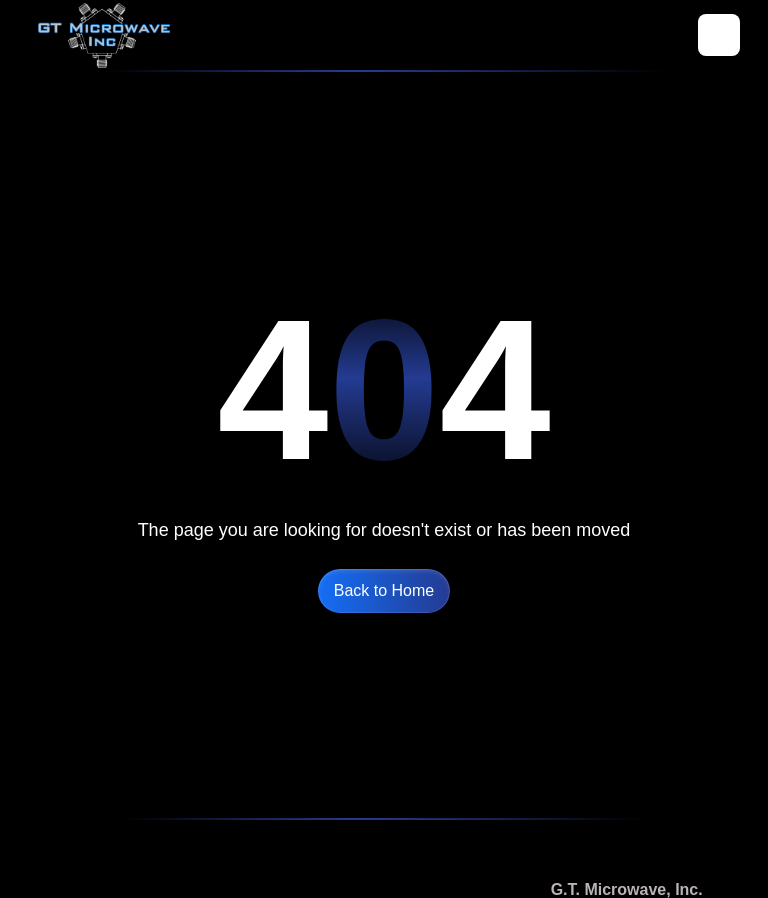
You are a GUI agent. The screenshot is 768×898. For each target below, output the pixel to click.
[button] (719, 35)
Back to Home (384, 590)
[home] (104, 35)
